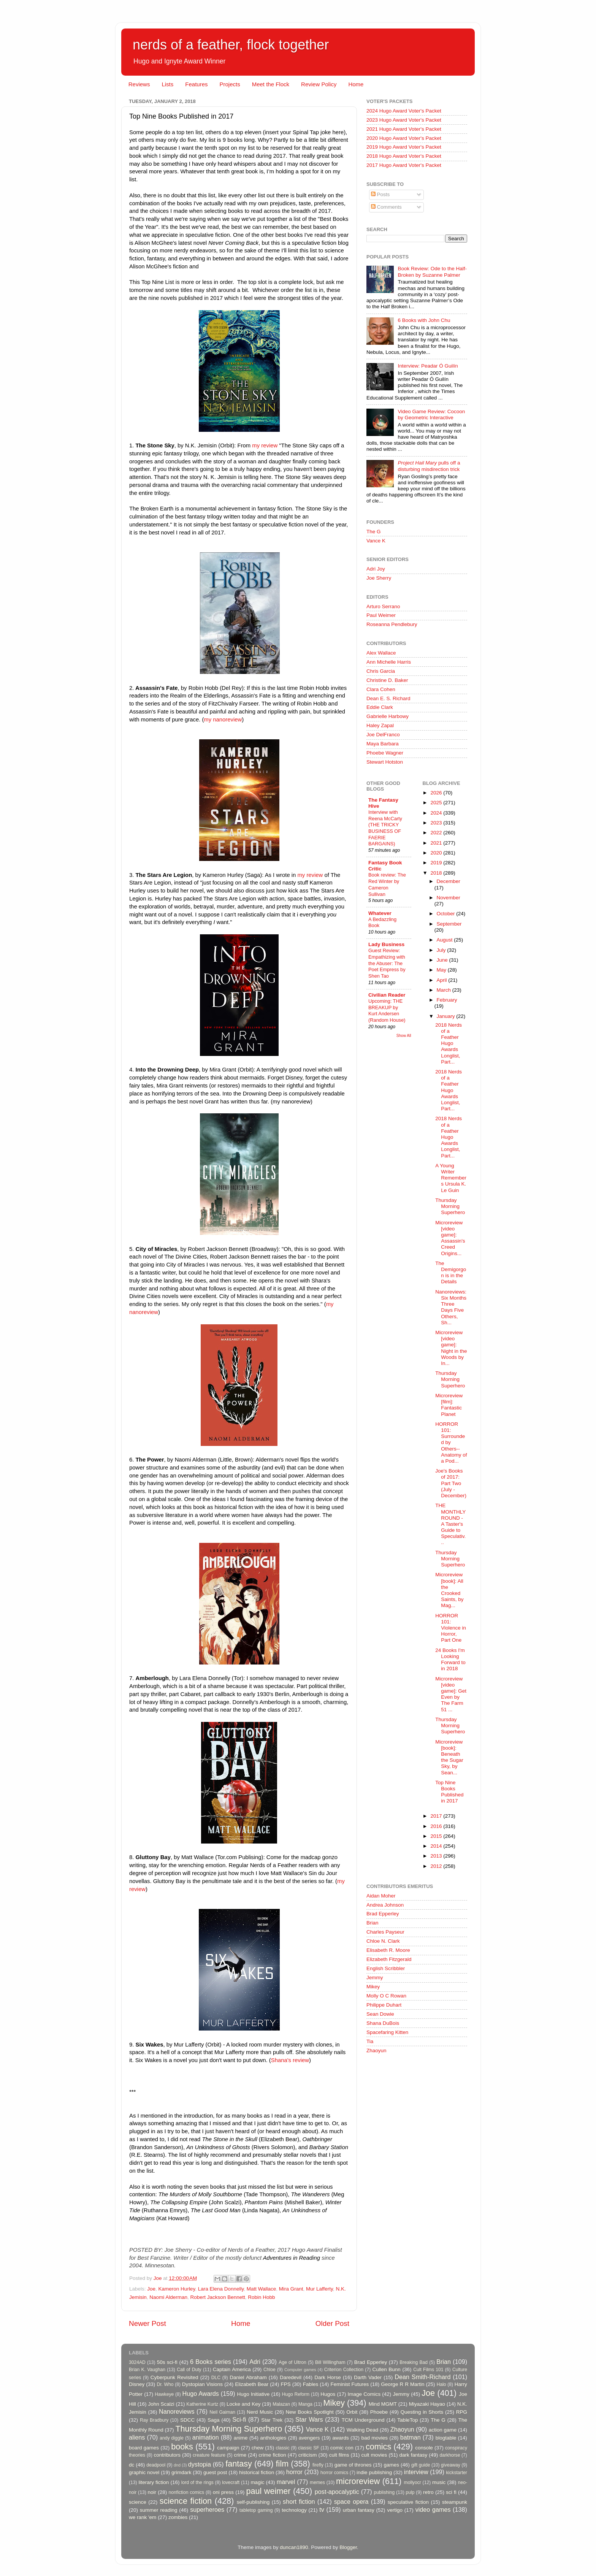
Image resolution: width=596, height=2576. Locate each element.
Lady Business (386, 944)
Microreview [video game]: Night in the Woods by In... (451, 1348)
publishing (384, 2492)
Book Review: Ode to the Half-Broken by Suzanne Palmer (432, 271)
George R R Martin (402, 2384)
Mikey (373, 1986)
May (442, 970)
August (445, 940)
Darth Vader (368, 2377)
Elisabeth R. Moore (388, 1950)
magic (257, 2482)
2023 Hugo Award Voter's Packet (403, 120)
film (282, 2463)
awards (340, 2438)
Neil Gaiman (222, 2412)
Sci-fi (239, 2419)
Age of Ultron (292, 2362)
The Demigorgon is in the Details (450, 1272)
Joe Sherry (378, 578)
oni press (223, 2492)
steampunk (454, 2502)
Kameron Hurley (177, 2289)
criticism (307, 2455)
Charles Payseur (385, 1932)
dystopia (199, 2464)
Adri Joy (375, 569)
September (449, 924)
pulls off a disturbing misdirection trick (429, 466)
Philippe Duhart (383, 2005)
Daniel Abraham (248, 2377)
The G (373, 531)
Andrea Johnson (385, 1905)
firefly (317, 2465)
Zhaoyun (376, 2050)
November (448, 897)
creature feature (209, 2455)
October (447, 913)
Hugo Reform (296, 2394)
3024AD (137, 2362)
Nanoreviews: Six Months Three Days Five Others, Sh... (450, 1307)
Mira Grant (291, 2289)
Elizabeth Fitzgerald (389, 1959)
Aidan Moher (381, 1896)
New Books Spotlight (309, 2412)
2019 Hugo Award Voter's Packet (403, 147)
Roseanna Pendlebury (391, 624)
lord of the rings (197, 2482)
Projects (229, 84)
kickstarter (456, 2472)
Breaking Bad (413, 2362)
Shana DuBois (382, 2023)
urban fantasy (358, 2510)
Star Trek (271, 2420)
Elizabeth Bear (251, 2384)
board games (144, 2448)
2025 (436, 802)
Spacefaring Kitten (387, 2032)
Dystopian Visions (202, 2384)
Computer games (300, 2369)
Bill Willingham (330, 2362)
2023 (436, 823)
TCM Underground (363, 2420)
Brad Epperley (382, 1914)
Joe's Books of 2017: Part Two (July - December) (450, 1483)
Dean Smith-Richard (422, 2376)
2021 (436, 843)
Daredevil (290, 2377)
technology (294, 2510)
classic (282, 2448)
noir (152, 2492)
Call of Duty (189, 2369)
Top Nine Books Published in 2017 (449, 1792)
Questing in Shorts (422, 2412)
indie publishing (374, 2472)
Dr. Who (165, 2384)
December (448, 881)
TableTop (407, 2420)
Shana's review (290, 2060)
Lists (167, 84)
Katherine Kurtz (202, 2404)
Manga (305, 2404)
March (444, 990)
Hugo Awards (200, 2393)
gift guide (420, 2465)
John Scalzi (161, 2404)
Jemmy (374, 1977)
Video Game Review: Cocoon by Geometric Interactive (431, 414)
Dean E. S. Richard (388, 698)
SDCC (187, 2420)
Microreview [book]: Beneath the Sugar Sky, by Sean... (449, 1757)
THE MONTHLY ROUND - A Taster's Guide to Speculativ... (450, 1524)
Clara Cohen (380, 689)
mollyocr (412, 2482)
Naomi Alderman (168, 2297)
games (391, 2465)
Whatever (380, 913)
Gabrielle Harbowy (387, 716)
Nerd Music (260, 2412)
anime (241, 2438)
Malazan (281, 2404)
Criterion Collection (343, 2369)
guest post (215, 2472)
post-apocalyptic (337, 2491)
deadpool (155, 2465)
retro (428, 2492)
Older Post (332, 2323)
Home (355, 84)
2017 (436, 1816)
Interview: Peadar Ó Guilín (428, 366)
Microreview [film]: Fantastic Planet (449, 1405)
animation (205, 2437)
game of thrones (353, 2465)
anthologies (273, 2438)
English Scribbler (385, 1968)
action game (443, 2430)
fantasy (238, 2463)
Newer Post (147, 2323)
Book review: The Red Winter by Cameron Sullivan (387, 884)
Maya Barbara (382, 744)
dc (131, 2465)
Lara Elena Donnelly (221, 2289)
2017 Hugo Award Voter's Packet (403, 165)
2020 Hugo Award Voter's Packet (403, 138)
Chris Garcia (380, 671)
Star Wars (309, 2419)
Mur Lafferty (319, 2289)
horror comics (334, 2472)
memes (317, 2482)
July (442, 950)
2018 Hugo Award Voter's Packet (403, 156)
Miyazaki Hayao (427, 2404)
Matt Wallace (261, 2289)
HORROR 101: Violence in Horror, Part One (450, 1628)
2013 (436, 1856)
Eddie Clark (379, 707)
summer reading (159, 2510)
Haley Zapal (380, 725)
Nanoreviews (177, 2411)
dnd (177, 2465)
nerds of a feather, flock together (231, 44)
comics (378, 2446)
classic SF (308, 2448)
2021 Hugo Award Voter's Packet (403, 129)
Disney (136, 2384)
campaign (228, 2448)
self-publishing (253, 2502)
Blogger (348, 2547)
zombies (177, 2517)
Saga (214, 2420)
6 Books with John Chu (424, 320)
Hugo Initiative (253, 2394)
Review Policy (318, 84)
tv (321, 2509)
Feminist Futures (349, 2384)
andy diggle (172, 2438)
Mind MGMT (383, 2404)
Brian (372, 1923)
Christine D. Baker (387, 680)
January (447, 1016)
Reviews (139, 84)
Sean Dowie (380, 2014)
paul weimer (268, 2491)
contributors (167, 2455)
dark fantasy (413, 2455)
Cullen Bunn (386, 2369)
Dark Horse (327, 2377)
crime (240, 2455)
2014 (436, 1846)
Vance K (375, 541)
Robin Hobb (261, 2297)
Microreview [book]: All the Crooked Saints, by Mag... (449, 1590)
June (443, 960)
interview (416, 2471)
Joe (151, 2289)
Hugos (327, 2394)
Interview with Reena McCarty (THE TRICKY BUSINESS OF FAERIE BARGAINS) (385, 828)
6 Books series (210, 2361)
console (424, 2448)
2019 (436, 863)
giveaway (450, 2465)
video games (433, 2509)
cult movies (374, 2455)
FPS (285, 2384)
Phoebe (379, 2412)
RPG (461, 2412)
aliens (137, 2437)
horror (294, 2471)
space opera (351, 2501)
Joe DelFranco (383, 734)
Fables (311, 2384)
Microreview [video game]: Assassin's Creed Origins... (450, 1238)
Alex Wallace (381, 653)
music (438, 2482)
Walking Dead (363, 2430)
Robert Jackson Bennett (217, 2297)
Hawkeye (164, 2394)
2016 (436, 1826)
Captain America (232, 2369)
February (447, 1000)
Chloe (269, 2369)
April (443, 980)
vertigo (395, 2510)
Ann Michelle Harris (388, 662)
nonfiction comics (186, 2492)
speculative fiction (408, 2502)
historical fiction (256, 2472)
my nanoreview (223, 720)
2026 (436, 793)
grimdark (181, 2472)
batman (410, 2437)
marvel (286, 2481)
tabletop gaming (256, 2510)
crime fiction (272, 2455)
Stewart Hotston (384, 762)
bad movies (374, 2438)
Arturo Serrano (383, 606)
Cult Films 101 (428, 2369)
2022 (436, 832)
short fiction (299, 2501)
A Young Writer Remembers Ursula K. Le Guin (450, 1178)
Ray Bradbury (154, 2420)
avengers (309, 2438)
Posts (380, 194)
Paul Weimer (381, 615)
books (182, 2446)
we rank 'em (142, 2517)
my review (264, 445)
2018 (436, 873)
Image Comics (364, 2394)
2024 (436, 813)
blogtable (446, 2438)
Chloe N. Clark (383, 1941)
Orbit (351, 2412)
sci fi (451, 2492)
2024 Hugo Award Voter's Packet (403, 111)
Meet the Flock (270, 84)
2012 (436, 1866)
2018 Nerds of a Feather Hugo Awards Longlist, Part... (448, 1043)
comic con (341, 2448)
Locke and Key (244, 2404)
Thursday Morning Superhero (450, 1206)
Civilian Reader (387, 995)
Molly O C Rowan (386, 1996)
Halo (441, 2384)
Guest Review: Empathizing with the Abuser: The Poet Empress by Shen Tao (387, 963)
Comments (386, 207)
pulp (410, 2492)
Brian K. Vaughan (147, 2369)
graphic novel (144, 2472)
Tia (369, 2041)
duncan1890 (294, 2547)
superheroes (207, 2509)
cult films (339, 2455)
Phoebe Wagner (384, 753)
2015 (436, 1836)
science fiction (186, 2501)
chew (258, 2448)
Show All (403, 1036)
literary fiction (153, 2482)
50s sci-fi (167, 2362)
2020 (436, 853)
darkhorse (449, 2455)
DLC (215, 2377)
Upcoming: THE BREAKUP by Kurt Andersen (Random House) (387, 1010)
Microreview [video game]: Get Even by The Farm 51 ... (450, 1694)
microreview (358, 2481)
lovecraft (230, 2482)
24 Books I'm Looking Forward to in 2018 (450, 1659)
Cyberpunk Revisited (174, 2377)
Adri (254, 2361)
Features (196, 84)
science (137, 2502)
